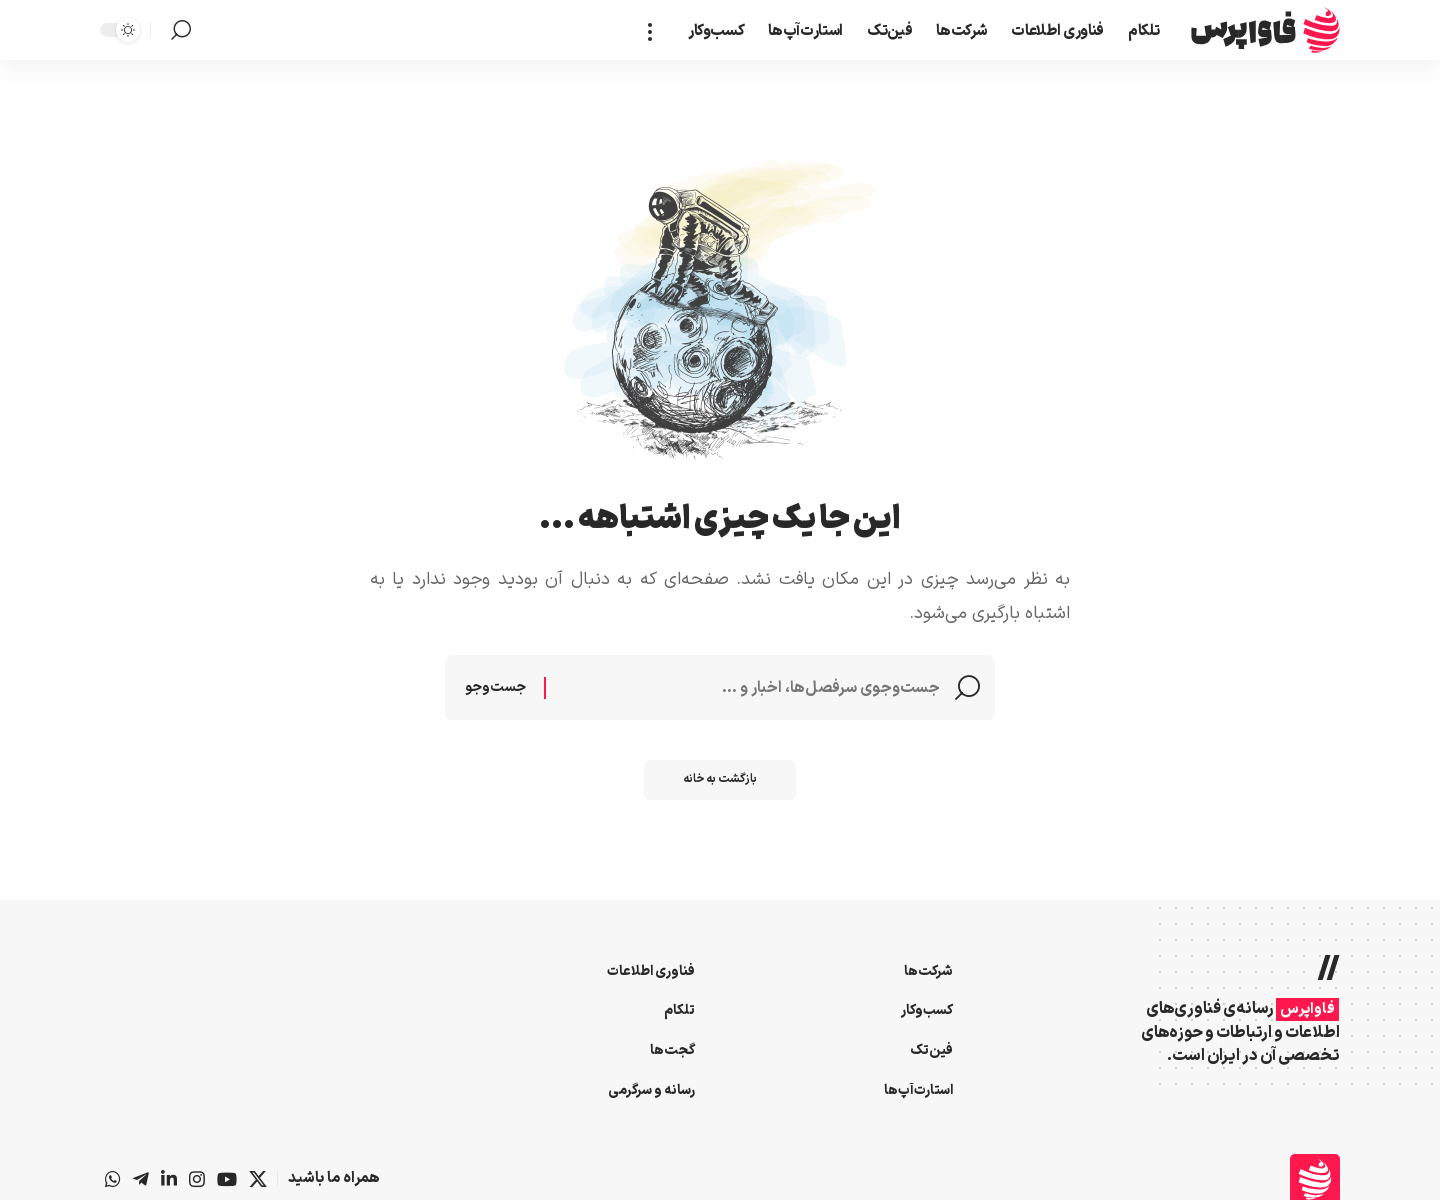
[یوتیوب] (227, 1179)
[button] (656, 30)
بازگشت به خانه (720, 782)
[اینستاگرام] (197, 1179)
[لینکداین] (169, 1179)
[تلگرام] (141, 1179)
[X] (258, 1179)
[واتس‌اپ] (113, 1179)
